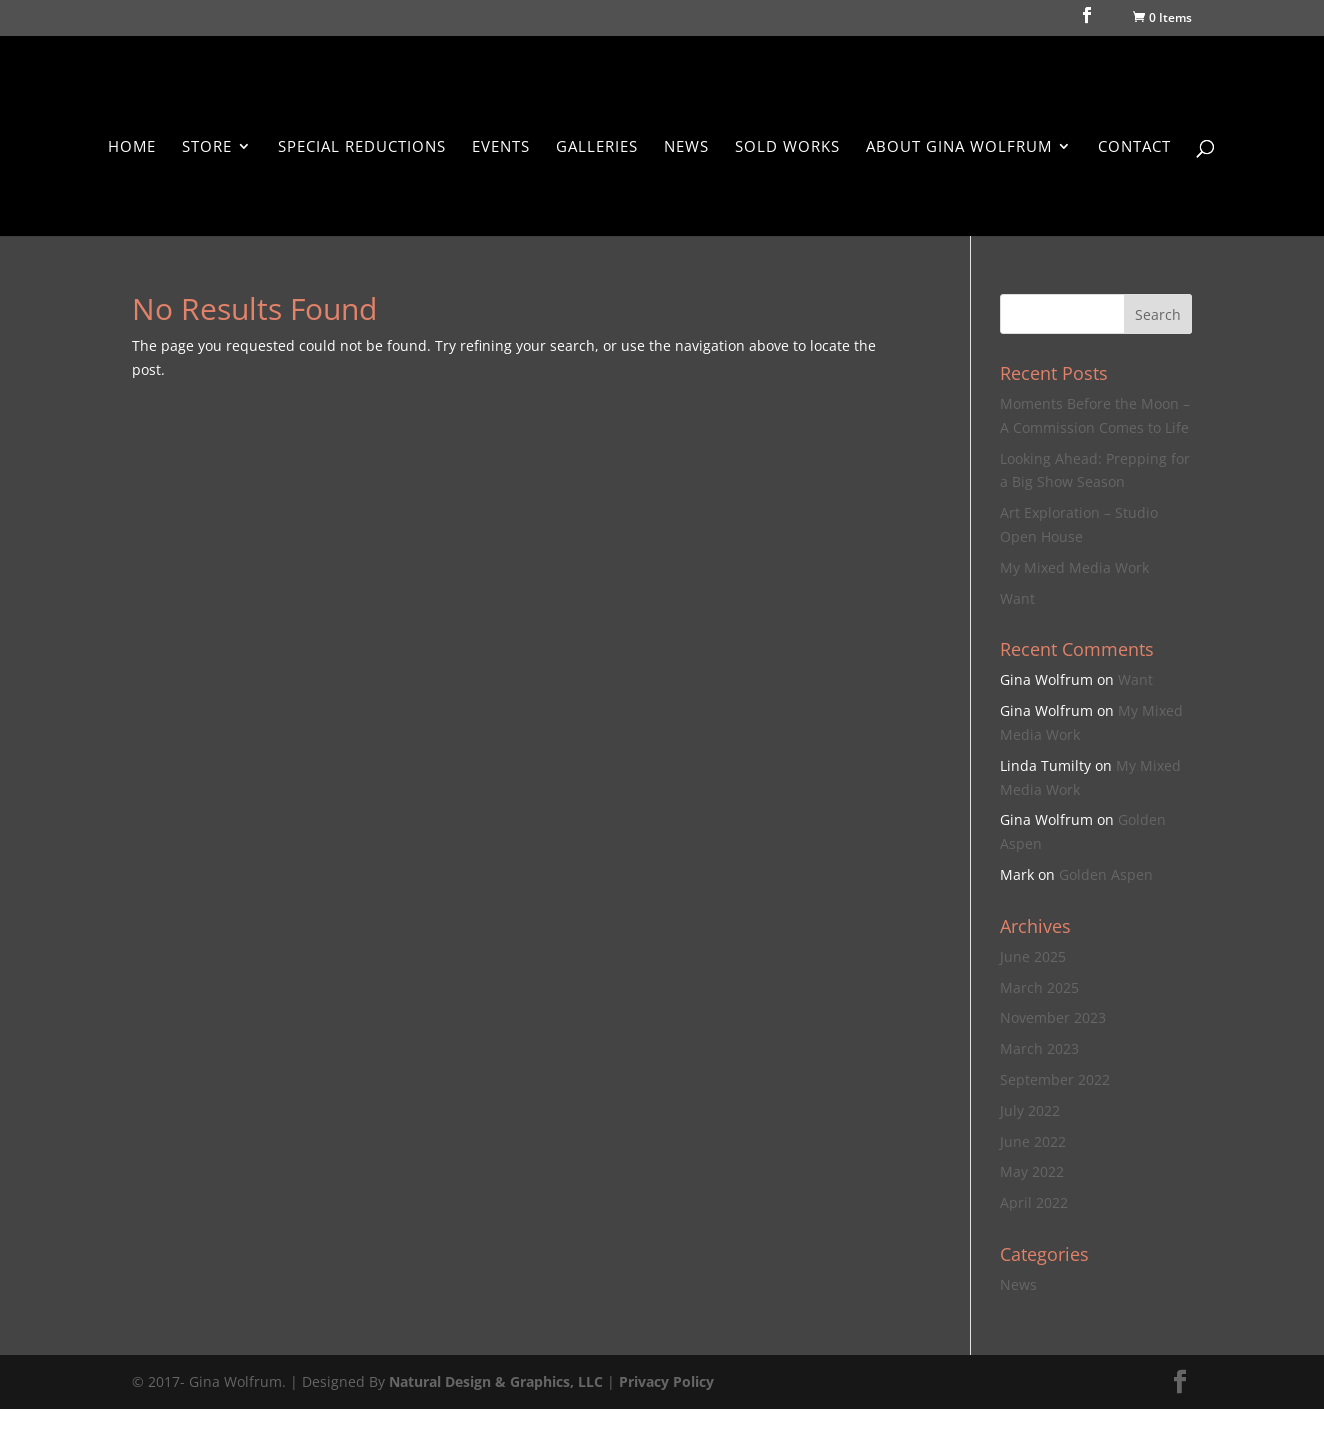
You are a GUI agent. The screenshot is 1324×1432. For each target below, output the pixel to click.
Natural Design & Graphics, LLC (496, 1381)
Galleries (597, 147)
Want (1017, 598)
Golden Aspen (1106, 874)
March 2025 (1039, 987)
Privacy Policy (666, 1381)
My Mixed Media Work (1074, 567)
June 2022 (1033, 1141)
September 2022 (1055, 1079)
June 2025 (1033, 956)
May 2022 (1032, 1171)
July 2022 (1030, 1110)
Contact (1134, 147)
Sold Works (787, 147)
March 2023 (1039, 1048)
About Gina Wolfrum (959, 147)
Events (501, 147)
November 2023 (1053, 1017)
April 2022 (1034, 1202)
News (686, 147)
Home (132, 147)
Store (207, 147)
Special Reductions (362, 147)
